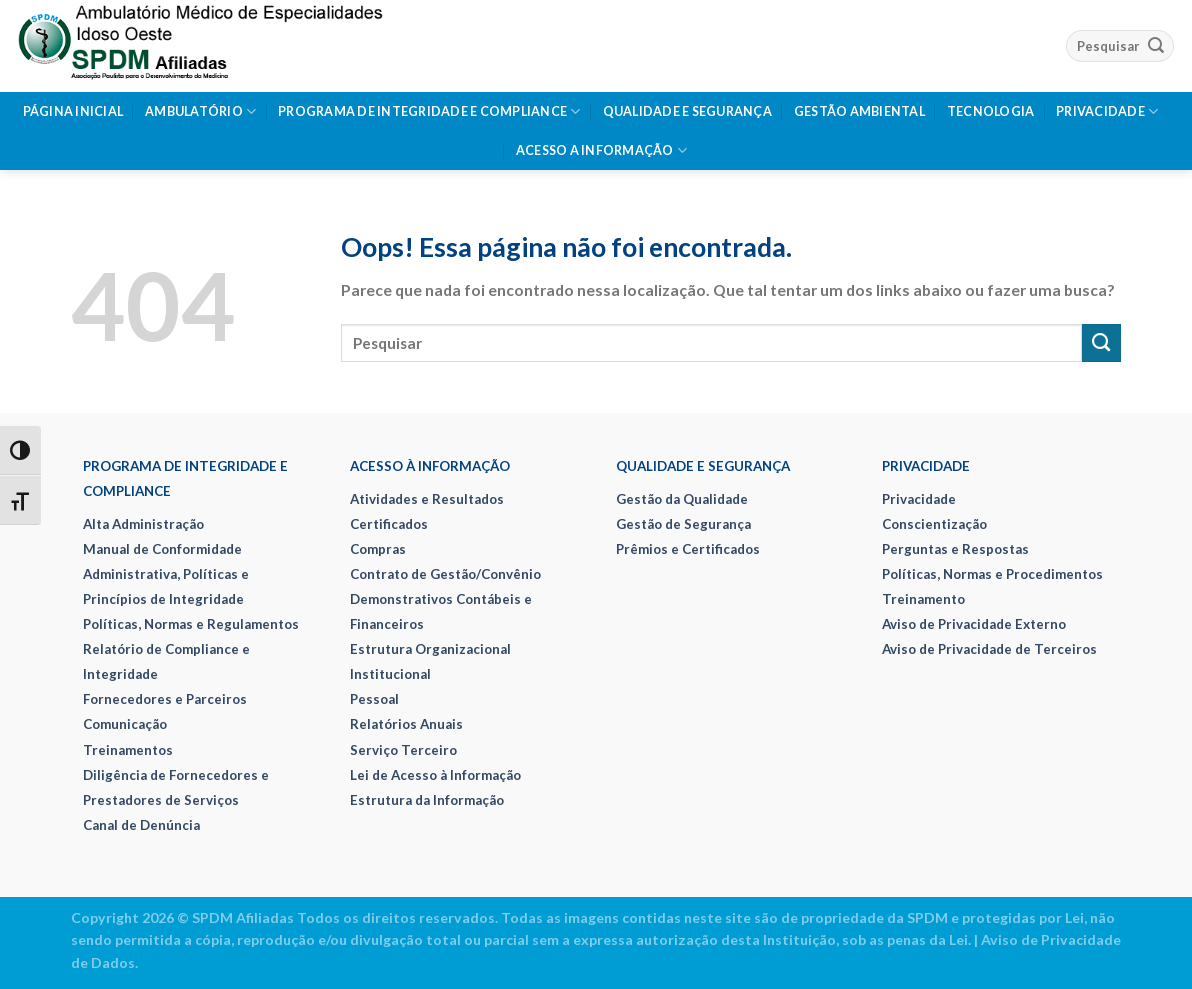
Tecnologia (991, 111)
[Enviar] (1156, 45)
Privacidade (1107, 111)
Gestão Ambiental (859, 111)
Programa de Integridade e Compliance (429, 111)
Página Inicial (73, 111)
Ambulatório (200, 111)
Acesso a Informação (601, 150)
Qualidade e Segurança (687, 111)
